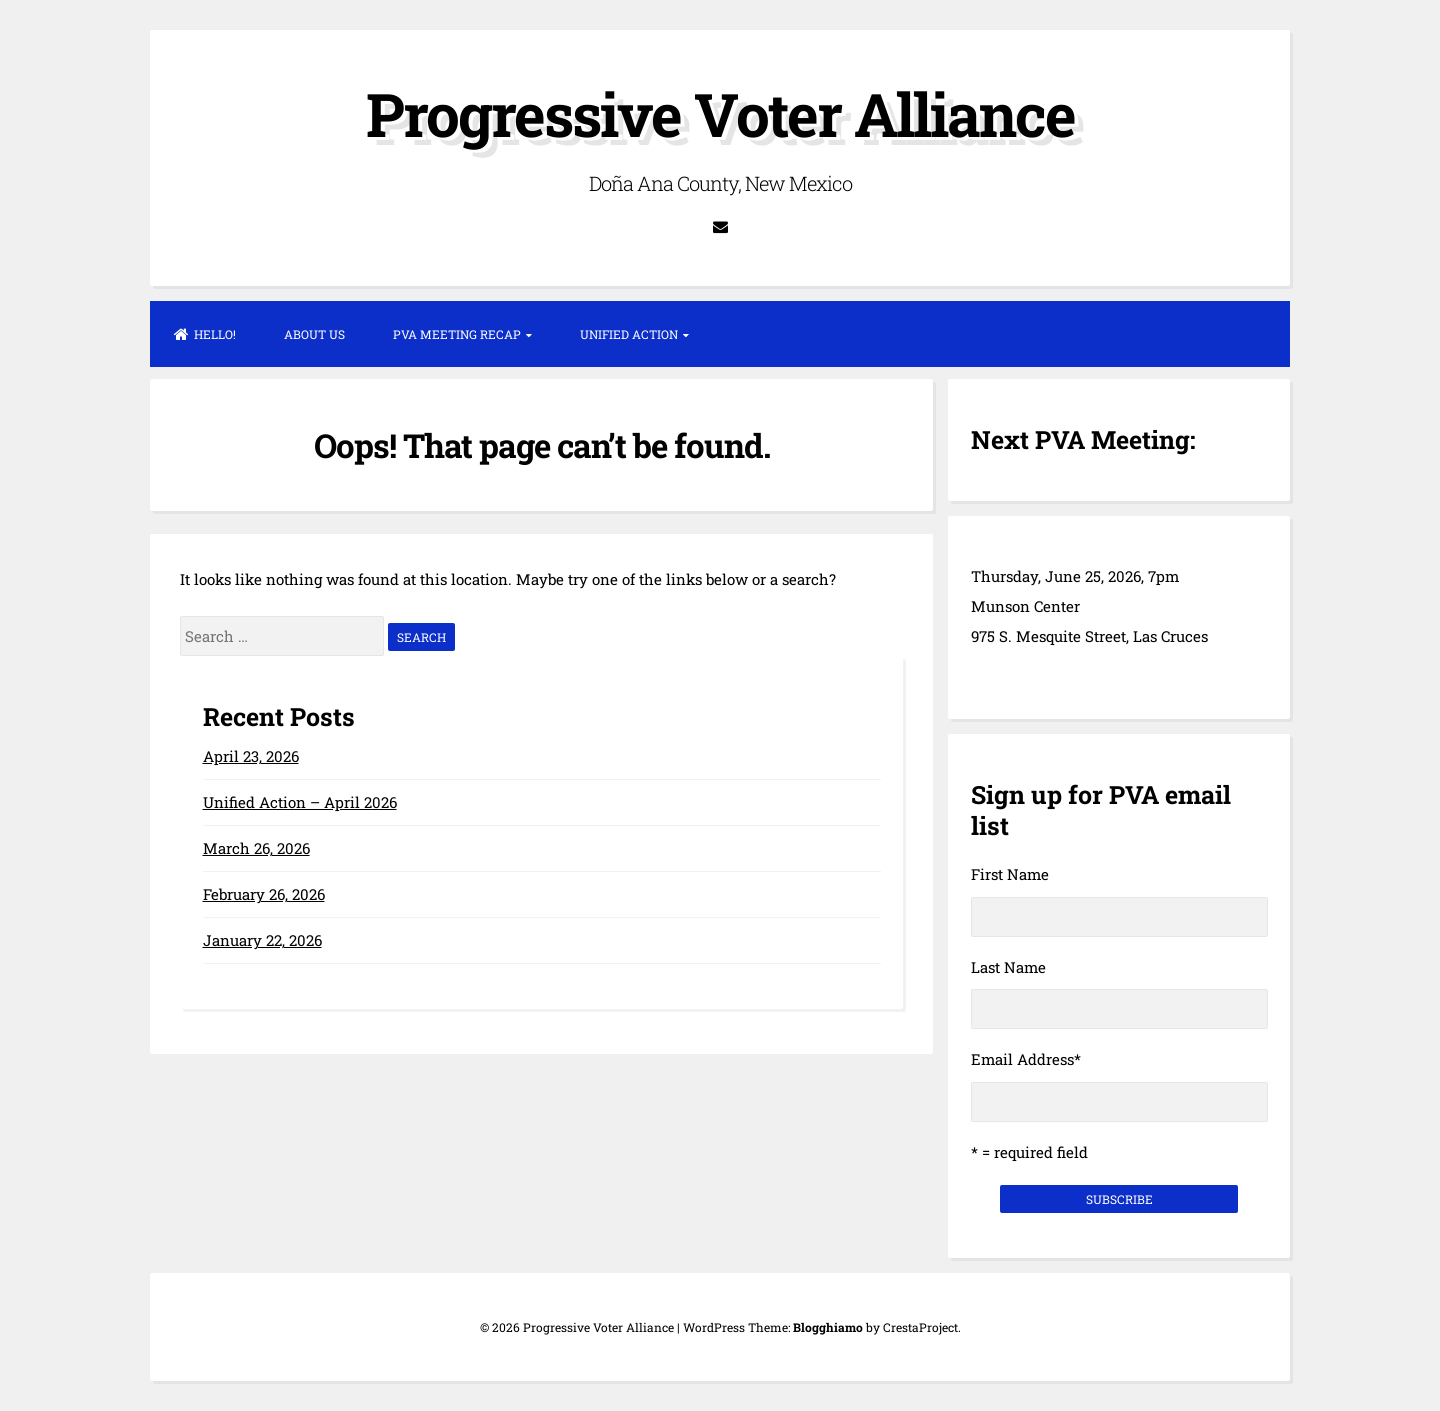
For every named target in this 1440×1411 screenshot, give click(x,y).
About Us (314, 334)
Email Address (1026, 1059)
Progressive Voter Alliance (720, 113)
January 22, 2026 (262, 940)
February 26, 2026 (264, 894)
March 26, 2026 (256, 848)
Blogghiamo (828, 1327)
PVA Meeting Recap (457, 334)
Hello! (205, 334)
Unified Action (629, 334)
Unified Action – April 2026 (300, 802)
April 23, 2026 (251, 756)
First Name (1010, 874)
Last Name (1008, 967)
